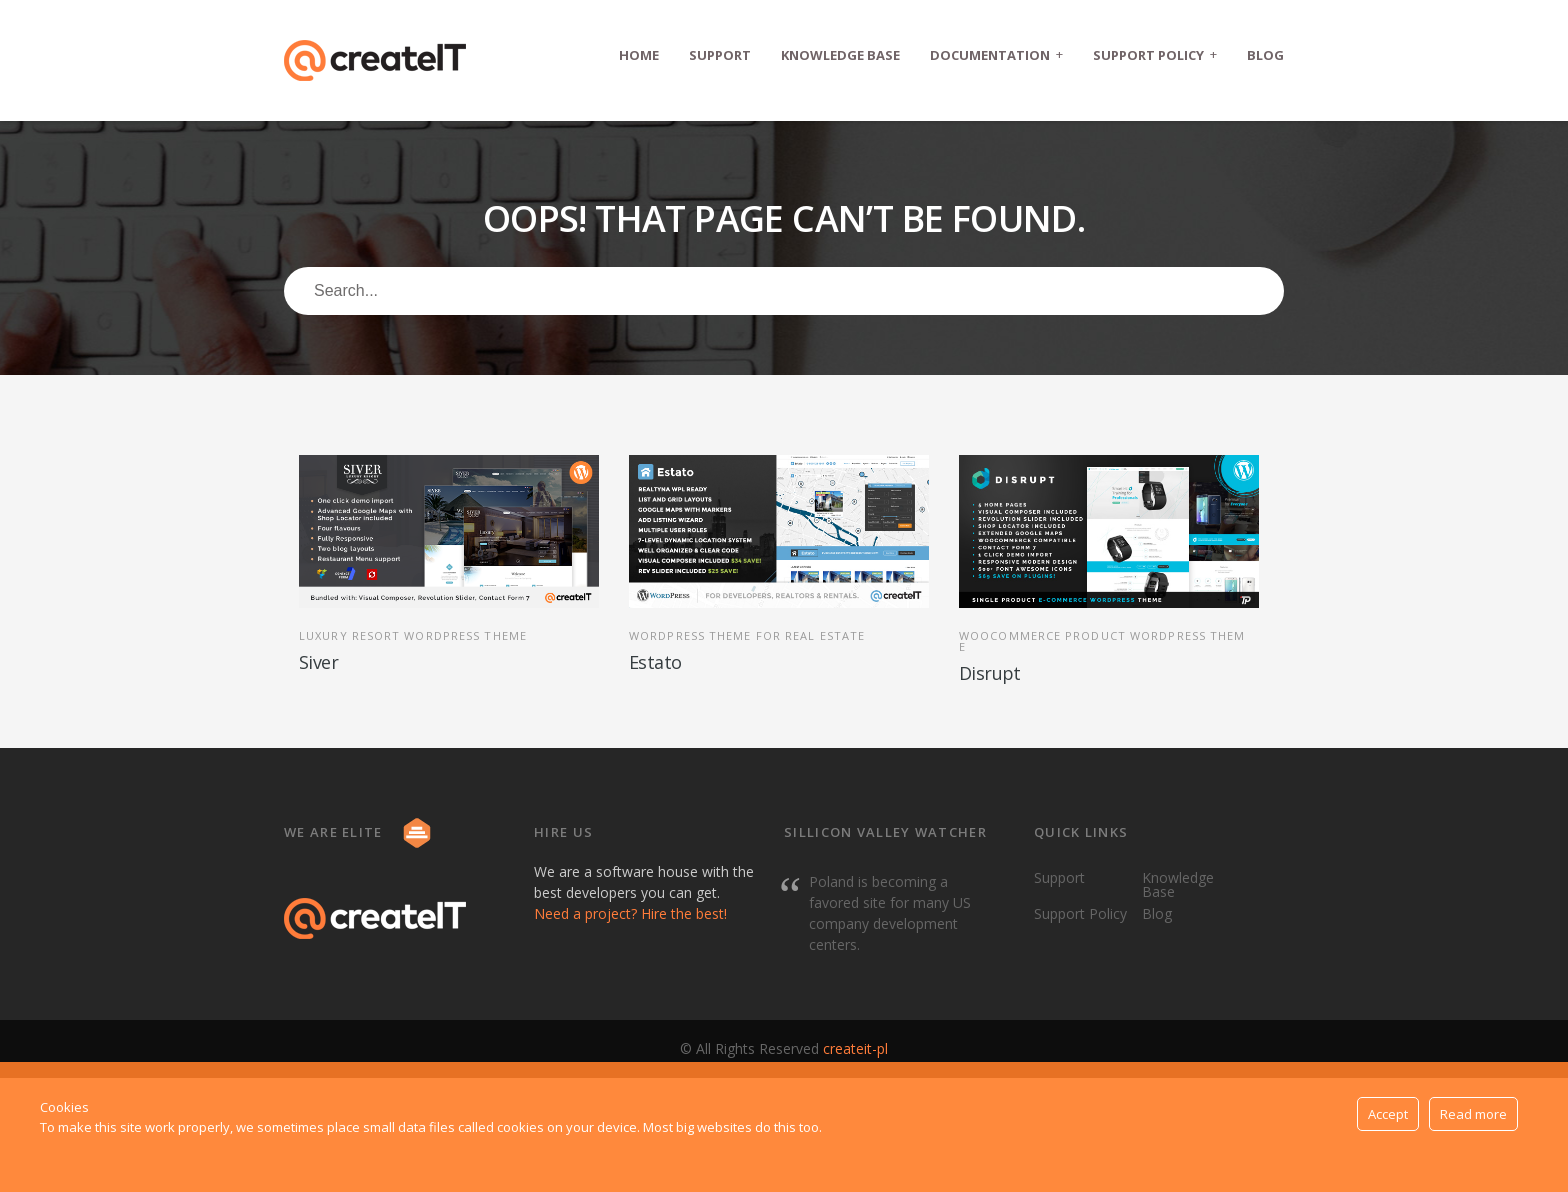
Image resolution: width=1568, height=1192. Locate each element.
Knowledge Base (840, 55)
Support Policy (1155, 54)
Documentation (996, 54)
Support (720, 55)
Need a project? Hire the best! (630, 913)
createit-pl (855, 1048)
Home (639, 55)
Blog (1265, 55)
